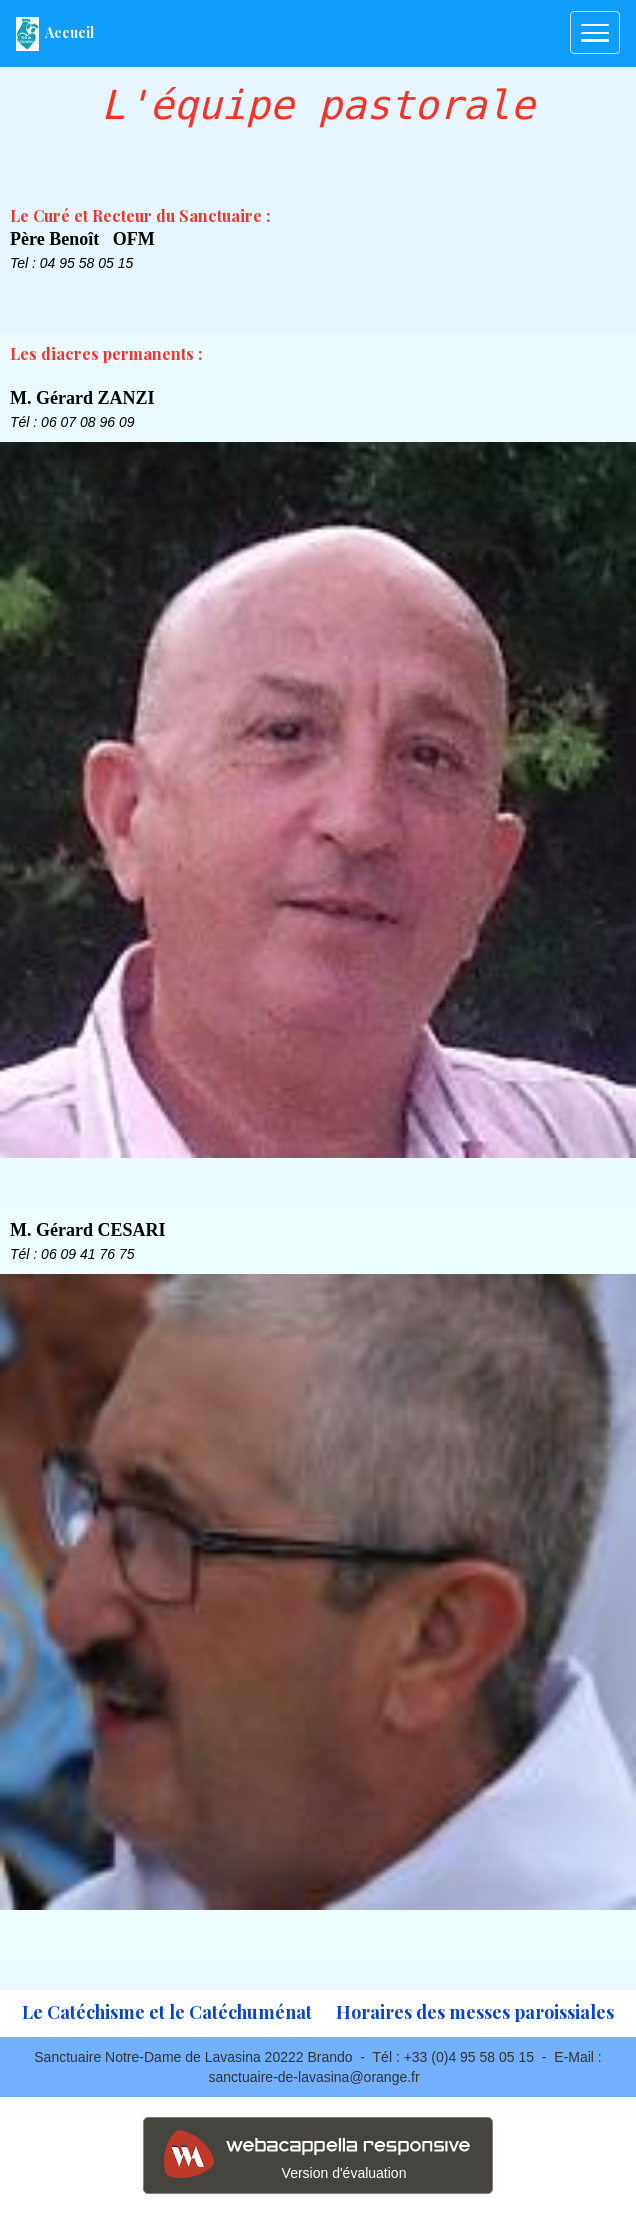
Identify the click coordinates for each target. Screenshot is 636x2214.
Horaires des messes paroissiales (475, 2012)
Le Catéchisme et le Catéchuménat (167, 2012)
